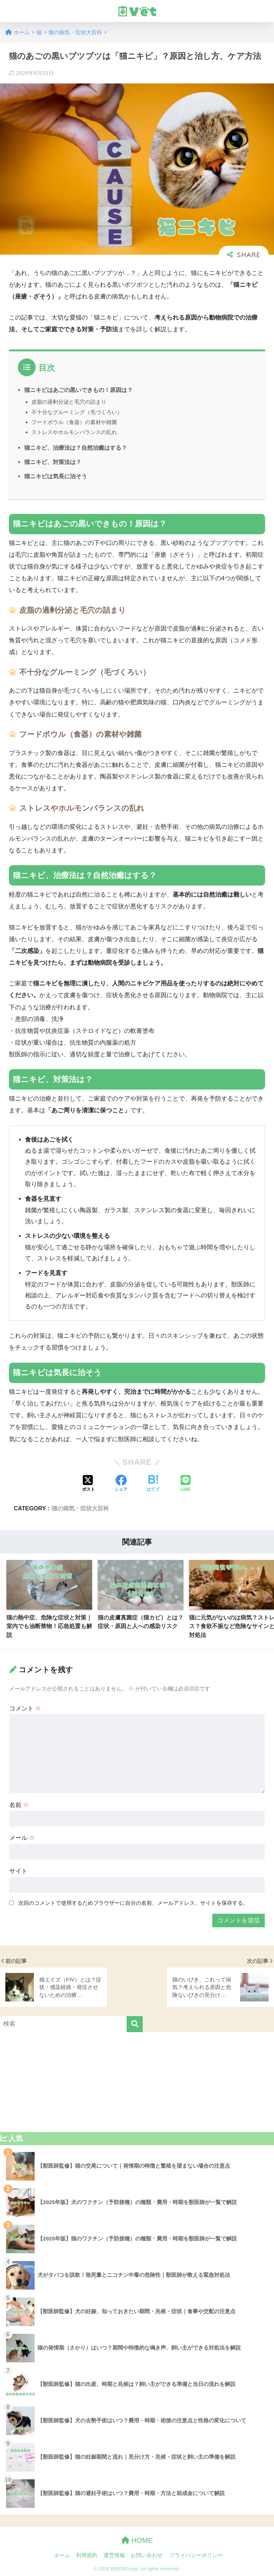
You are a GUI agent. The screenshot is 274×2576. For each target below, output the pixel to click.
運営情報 (114, 2555)
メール (22, 1838)
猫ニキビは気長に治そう (55, 476)
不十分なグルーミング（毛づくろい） (76, 412)
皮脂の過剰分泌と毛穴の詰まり (68, 402)
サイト (18, 1871)
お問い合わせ (147, 2555)
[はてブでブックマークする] (153, 1484)
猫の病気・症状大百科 (80, 1508)
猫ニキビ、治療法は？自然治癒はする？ (75, 447)
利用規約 (86, 2555)
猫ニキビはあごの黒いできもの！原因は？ (78, 390)
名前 (19, 1805)
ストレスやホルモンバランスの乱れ (74, 432)
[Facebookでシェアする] (121, 1484)
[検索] (135, 2024)
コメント (25, 1708)
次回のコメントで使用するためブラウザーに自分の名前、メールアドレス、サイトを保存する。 (133, 1903)
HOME (137, 2540)
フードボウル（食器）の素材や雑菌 (74, 422)
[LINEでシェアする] (186, 1484)
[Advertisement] (137, 2082)
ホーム (62, 2555)
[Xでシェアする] (88, 1484)
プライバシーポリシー (196, 2555)
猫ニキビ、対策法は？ (52, 462)
